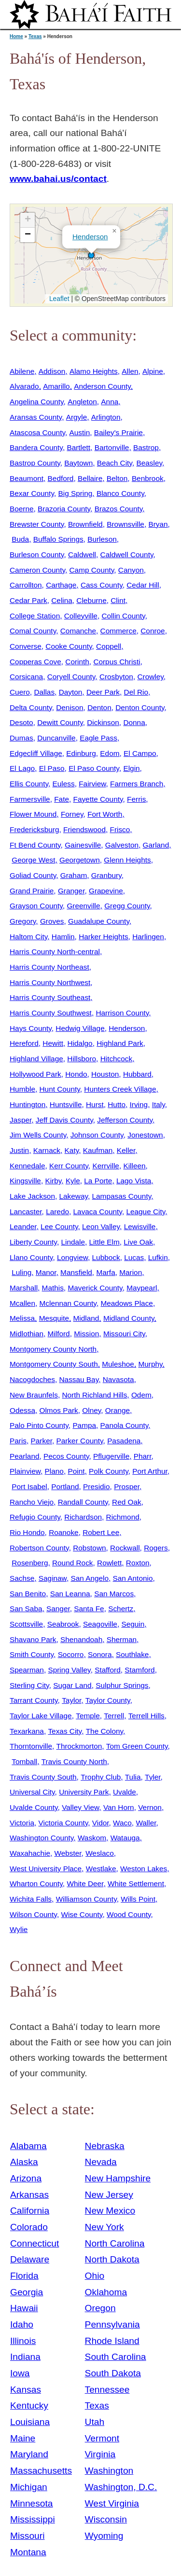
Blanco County (120, 493)
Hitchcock (116, 1059)
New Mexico (110, 2211)
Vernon (150, 1807)
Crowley (150, 676)
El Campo (140, 753)
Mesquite (54, 1318)
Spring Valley (69, 1670)
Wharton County (36, 1883)
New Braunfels (34, 1395)
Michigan (28, 2487)
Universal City (32, 1792)
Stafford (108, 1670)
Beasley (149, 463)
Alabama (28, 2146)
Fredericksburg (34, 829)
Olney (91, 1410)
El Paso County (94, 768)
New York (104, 2227)
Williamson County (86, 1899)
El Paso (52, 768)
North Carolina (115, 2243)
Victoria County (63, 1823)
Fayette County (98, 799)
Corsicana (26, 676)
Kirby (53, 1181)
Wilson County (33, 1914)
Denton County (139, 707)
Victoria (22, 1823)
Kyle (73, 1181)
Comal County (33, 631)
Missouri (27, 2536)
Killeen (134, 1166)
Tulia (133, 1777)
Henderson (90, 237)
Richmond (122, 1517)
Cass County (102, 585)
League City (145, 1211)
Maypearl (141, 1288)
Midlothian (26, 1333)
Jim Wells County (38, 1135)
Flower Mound (33, 814)
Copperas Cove (35, 662)
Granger (71, 891)
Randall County (83, 1502)
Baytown (78, 463)
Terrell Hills (146, 1716)
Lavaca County (97, 1211)
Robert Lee (101, 1532)
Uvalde (124, 1792)
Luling (21, 1272)
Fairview (92, 784)
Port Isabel (29, 1486)
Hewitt (52, 1043)
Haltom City (28, 936)
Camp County (92, 570)
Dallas (44, 692)
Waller (146, 1823)
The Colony (104, 1731)
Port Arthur (149, 1471)
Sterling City (29, 1685)
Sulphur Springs (122, 1685)
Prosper (126, 1486)
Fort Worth (104, 814)
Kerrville (105, 1166)
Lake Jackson (32, 1196)
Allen (130, 371)
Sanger (58, 1608)
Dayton (71, 692)
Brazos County (119, 509)
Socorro (71, 1654)
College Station (35, 616)
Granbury (106, 875)
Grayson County (36, 906)
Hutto (116, 1104)
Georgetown (79, 860)
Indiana (25, 2357)
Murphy (150, 1364)
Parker (41, 1441)
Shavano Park (33, 1639)
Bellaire (90, 478)
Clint (118, 600)
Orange (117, 1410)
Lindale (73, 1242)
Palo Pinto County (39, 1425)
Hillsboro (81, 1059)
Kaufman (97, 1150)
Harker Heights (103, 936)
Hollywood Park (35, 1074)
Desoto (21, 722)
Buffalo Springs (58, 539)
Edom (109, 753)
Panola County (124, 1425)
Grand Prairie (32, 891)
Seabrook (63, 1624)
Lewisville (140, 1226)
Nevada (101, 2162)
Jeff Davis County (64, 1120)
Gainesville (83, 845)
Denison (69, 707)
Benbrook (148, 478)
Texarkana (27, 1731)
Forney (72, 814)
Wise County (81, 1914)
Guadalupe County (98, 921)
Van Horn (118, 1807)
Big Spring (75, 493)
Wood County (129, 1914)
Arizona (26, 2178)
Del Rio (136, 692)
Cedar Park (28, 600)
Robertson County (39, 1548)
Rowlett (109, 1563)
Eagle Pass (98, 738)
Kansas (25, 2389)
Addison (52, 371)
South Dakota (113, 2373)
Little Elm (104, 1242)
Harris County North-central (55, 951)
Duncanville (56, 738)
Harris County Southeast (50, 997)
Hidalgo (80, 1043)
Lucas (134, 1257)
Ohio (95, 2276)
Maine (22, 2438)
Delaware (29, 2259)
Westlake (101, 1868)
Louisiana (30, 2422)
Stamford (139, 1670)
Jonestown (145, 1135)
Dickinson (103, 722)
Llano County (31, 1257)
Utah (95, 2422)
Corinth (77, 662)
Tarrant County (34, 1700)
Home (16, 36)
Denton (99, 707)
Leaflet (58, 298)
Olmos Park (59, 1410)
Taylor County (107, 1700)
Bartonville (112, 447)
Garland (156, 845)
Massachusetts (41, 2471)
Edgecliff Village (36, 753)
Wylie (19, 1929)
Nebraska (105, 2146)
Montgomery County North (53, 1349)
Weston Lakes (143, 1868)
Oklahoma (106, 2292)
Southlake (132, 1654)
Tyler (152, 1777)
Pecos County (66, 1456)
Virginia (100, 2454)
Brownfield (85, 524)
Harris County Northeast (49, 967)
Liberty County (33, 1242)
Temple (88, 1716)
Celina (61, 600)
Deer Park (103, 692)
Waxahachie (30, 1853)
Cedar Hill (142, 585)
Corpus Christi (116, 662)
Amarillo (56, 386)
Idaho (21, 2324)
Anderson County (102, 386)
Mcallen (22, 1303)
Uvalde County (34, 1807)
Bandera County (36, 447)
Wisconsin (106, 2519)
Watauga (125, 1838)
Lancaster (26, 1211)
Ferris (136, 799)
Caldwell (82, 554)
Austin (80, 432)
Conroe (152, 631)
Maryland (29, 2454)
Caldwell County (126, 554)
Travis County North (74, 1761)
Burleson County (37, 554)
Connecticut (34, 2243)
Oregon (100, 2308)
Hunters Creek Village (120, 1089)
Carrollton (26, 585)
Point (76, 1471)
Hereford (24, 1043)
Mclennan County (68, 1303)
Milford (59, 1333)
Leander (23, 1226)
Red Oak (126, 1502)
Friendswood (84, 829)
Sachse (22, 1578)
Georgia (26, 2292)
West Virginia (112, 2503)
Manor (46, 1272)
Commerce (118, 631)
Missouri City (124, 1333)
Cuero (20, 692)
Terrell (114, 1716)
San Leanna (70, 1593)
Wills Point (138, 1899)
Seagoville (100, 1624)
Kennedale (27, 1166)
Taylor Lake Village (41, 1716)
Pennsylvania (112, 2324)
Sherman (122, 1639)
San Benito (28, 1593)
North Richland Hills (94, 1395)
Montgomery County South (54, 1364)
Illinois (23, 2341)
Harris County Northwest (50, 982)
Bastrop (146, 447)
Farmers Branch (136, 784)
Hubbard (137, 1074)
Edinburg (81, 753)
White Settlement (136, 1883)
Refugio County (35, 1517)
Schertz (120, 1608)
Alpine (152, 371)
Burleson (102, 539)
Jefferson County (125, 1120)
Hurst (95, 1104)
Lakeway (73, 1196)
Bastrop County (35, 463)
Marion (130, 1272)
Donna (134, 722)
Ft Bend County (35, 845)
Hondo (76, 1074)
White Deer (85, 1883)
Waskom (92, 1838)
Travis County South (43, 1777)
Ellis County (29, 784)
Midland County (128, 1318)
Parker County (79, 1441)
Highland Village (36, 1059)
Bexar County (32, 493)
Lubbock (106, 1257)
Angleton (82, 401)
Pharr (143, 1456)
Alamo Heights (94, 371)
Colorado (29, 2227)
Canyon (131, 570)
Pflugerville (111, 1456)
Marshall (24, 1288)
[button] (91, 255)
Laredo (57, 1211)
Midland (86, 1318)
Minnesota (31, 2503)
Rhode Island (112, 2341)
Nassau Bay (79, 1379)
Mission (86, 1333)
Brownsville (125, 524)
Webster (68, 1853)
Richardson (83, 1517)
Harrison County (122, 1013)
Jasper (20, 1120)
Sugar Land (72, 1685)
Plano (54, 1471)
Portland (65, 1486)
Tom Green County (137, 1746)
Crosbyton (116, 676)
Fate (61, 799)
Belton (117, 478)
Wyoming (104, 2536)
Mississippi (32, 2519)
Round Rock (72, 1563)
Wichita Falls (31, 1899)
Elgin (131, 768)
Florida (24, 2276)
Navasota (118, 1379)
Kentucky (29, 2405)
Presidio (96, 1486)
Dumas (21, 738)
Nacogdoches (32, 1379)
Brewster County (37, 524)
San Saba (26, 1608)
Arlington (106, 417)
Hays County (31, 1028)
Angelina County (37, 401)
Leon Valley (101, 1226)
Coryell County (71, 676)
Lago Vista (133, 1181)
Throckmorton (79, 1746)
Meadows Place (126, 1303)
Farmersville (30, 799)
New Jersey (109, 2195)
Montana (28, 2552)
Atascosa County (37, 432)
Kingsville (25, 1181)
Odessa (22, 1410)
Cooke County (68, 646)
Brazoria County (64, 509)
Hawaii (24, 2308)
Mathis (53, 1288)
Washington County (41, 1838)
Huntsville (66, 1104)
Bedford (61, 478)
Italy (158, 1104)
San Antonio (133, 1578)
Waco (122, 1823)
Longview (72, 1257)
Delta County (31, 707)
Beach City (114, 463)
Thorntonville (31, 1746)
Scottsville (26, 1624)
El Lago (22, 768)
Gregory (23, 921)
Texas (35, 36)
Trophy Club (101, 1777)
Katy (72, 1150)
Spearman (27, 1670)
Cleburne (91, 600)
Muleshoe (118, 1364)
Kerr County (68, 1166)
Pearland (24, 1456)
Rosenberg (30, 1563)
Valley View (80, 1807)
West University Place (46, 1868)
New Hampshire (118, 2178)
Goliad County (33, 875)
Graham (73, 875)
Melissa (22, 1318)
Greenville (83, 906)
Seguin (132, 1624)
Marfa (105, 1272)
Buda (20, 539)
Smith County (32, 1654)
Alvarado (24, 386)
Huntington (27, 1104)
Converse (26, 646)
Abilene (22, 371)
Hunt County (60, 1089)
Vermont (102, 2438)
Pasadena (123, 1441)
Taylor (71, 1700)
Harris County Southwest (51, 1013)
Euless (64, 784)
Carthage (61, 585)
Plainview (25, 1471)
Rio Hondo (27, 1532)
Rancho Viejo (32, 1502)
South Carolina (115, 2357)
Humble (22, 1089)
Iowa (20, 2373)
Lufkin (158, 1257)
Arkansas (29, 2195)
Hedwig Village (80, 1028)
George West (33, 860)
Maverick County (95, 1288)
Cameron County (37, 570)
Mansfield (76, 1272)
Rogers (156, 1548)
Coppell (108, 646)
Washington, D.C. (121, 2487)
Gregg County (127, 906)
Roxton (138, 1563)
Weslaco (99, 1853)
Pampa (84, 1425)
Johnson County (97, 1135)
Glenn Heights (127, 860)
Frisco (120, 829)
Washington (109, 2471)
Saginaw (53, 1578)
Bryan (157, 524)
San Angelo (89, 1578)
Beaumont (26, 478)
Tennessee (107, 2389)
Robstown (89, 1548)
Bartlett (78, 447)
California (29, 2211)
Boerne (22, 509)
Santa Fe (89, 1608)
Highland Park (120, 1043)
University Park (84, 1792)
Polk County (108, 1471)
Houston (105, 1074)
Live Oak (138, 1242)
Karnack (46, 1150)
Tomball (24, 1761)
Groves (52, 921)
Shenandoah (81, 1639)
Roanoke (63, 1532)
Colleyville (80, 616)
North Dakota (112, 2259)
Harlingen (148, 936)
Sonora (100, 1654)
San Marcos (114, 1593)
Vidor (100, 1823)
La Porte (98, 1181)
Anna (109, 401)
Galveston (122, 845)
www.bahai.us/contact (58, 179)
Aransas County (36, 417)
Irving (139, 1104)
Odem (141, 1395)
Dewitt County (60, 722)
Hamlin (63, 936)
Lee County (59, 1226)
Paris (18, 1441)
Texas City (65, 1731)
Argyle (76, 417)
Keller (126, 1150)
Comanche (78, 631)
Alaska (24, 2162)
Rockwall (124, 1548)
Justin (19, 1150)
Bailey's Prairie (118, 432)
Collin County (123, 616)
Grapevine (106, 891)
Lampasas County (122, 1196)
